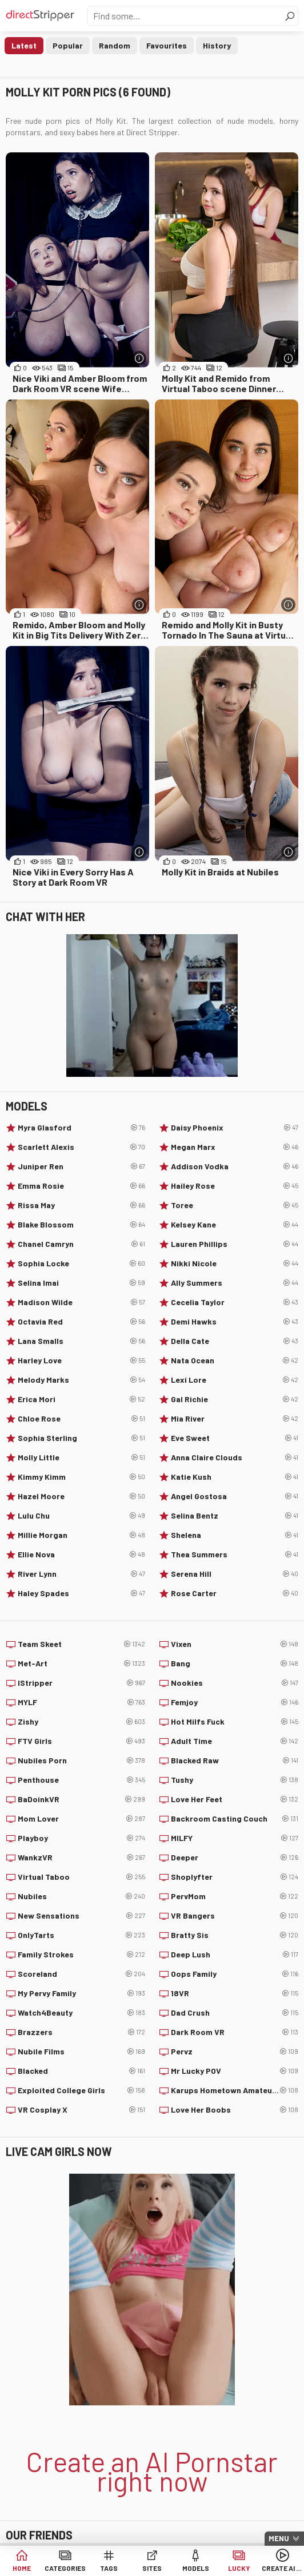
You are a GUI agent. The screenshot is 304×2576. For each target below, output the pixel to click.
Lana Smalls (81, 1341)
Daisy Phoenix (234, 1127)
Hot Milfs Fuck (234, 1722)
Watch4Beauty (81, 2013)
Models (195, 2568)
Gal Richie (234, 1399)
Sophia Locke (81, 1263)
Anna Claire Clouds (234, 1457)
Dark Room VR (234, 2032)
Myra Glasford (81, 1127)
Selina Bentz (234, 1516)
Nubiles (81, 1896)
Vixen (234, 1644)
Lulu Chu (81, 1516)
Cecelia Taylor (234, 1302)
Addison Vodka (234, 1166)
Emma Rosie (81, 1186)
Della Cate (234, 1341)
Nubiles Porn (81, 1760)
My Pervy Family (81, 1993)
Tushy (234, 1780)
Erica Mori (81, 1399)
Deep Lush (234, 1954)
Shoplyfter (234, 1877)
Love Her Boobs (234, 2110)
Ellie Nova (81, 1554)
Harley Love (81, 1360)
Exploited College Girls (81, 2090)
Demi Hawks (234, 1322)
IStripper (81, 1683)
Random (114, 45)
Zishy (81, 1722)
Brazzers (81, 2032)
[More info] (139, 358)
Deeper (234, 1857)
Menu (279, 2538)
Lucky (239, 2568)
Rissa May (81, 1205)
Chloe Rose (81, 1419)
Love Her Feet (234, 1799)
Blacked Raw (234, 1760)
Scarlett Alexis (81, 1147)
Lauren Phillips (234, 1244)
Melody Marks (81, 1380)
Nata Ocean (234, 1360)
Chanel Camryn (81, 1244)
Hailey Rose (234, 1186)
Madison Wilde (81, 1302)
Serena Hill (234, 1574)
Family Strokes (81, 1954)
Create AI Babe (282, 2568)
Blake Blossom (81, 1225)
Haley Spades (81, 1593)
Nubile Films (81, 2051)
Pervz (234, 2051)
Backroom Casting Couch (234, 1819)
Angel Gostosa (234, 1496)
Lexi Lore (234, 1380)
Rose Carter (234, 1593)
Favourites (166, 45)
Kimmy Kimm (81, 1477)
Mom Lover (81, 1819)
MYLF (81, 1702)
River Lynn (81, 1574)
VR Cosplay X (81, 2110)
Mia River (234, 1419)
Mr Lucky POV (234, 2071)
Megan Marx (234, 1147)
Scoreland (81, 1974)
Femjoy (234, 1702)
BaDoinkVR (81, 1799)
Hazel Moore (81, 1496)
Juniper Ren (81, 1166)
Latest (24, 45)
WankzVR (81, 1857)
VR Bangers (234, 1916)
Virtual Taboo (81, 1877)
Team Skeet (81, 1644)
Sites (152, 2568)
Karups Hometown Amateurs (234, 2090)
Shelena (234, 1535)
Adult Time (234, 1741)
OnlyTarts (81, 1935)
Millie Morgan (81, 1535)
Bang (234, 1663)
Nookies (234, 1683)
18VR (234, 1993)
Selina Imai (81, 1283)
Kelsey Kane (234, 1225)
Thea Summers (234, 1554)
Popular (68, 45)
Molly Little (81, 1457)
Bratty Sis (234, 1935)
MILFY (234, 1838)
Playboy (81, 1838)
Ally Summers (234, 1283)
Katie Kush (234, 1477)
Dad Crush (234, 2013)
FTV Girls (81, 1741)
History (217, 45)
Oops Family (234, 1974)
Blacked (81, 2071)
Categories (65, 2568)
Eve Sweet (234, 1438)
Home (22, 2568)
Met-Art (81, 1663)
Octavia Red (81, 1322)
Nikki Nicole (234, 1263)
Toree (234, 1205)
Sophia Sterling (81, 1438)
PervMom (234, 1896)
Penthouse (81, 1780)
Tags (109, 2568)
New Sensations (81, 1916)
